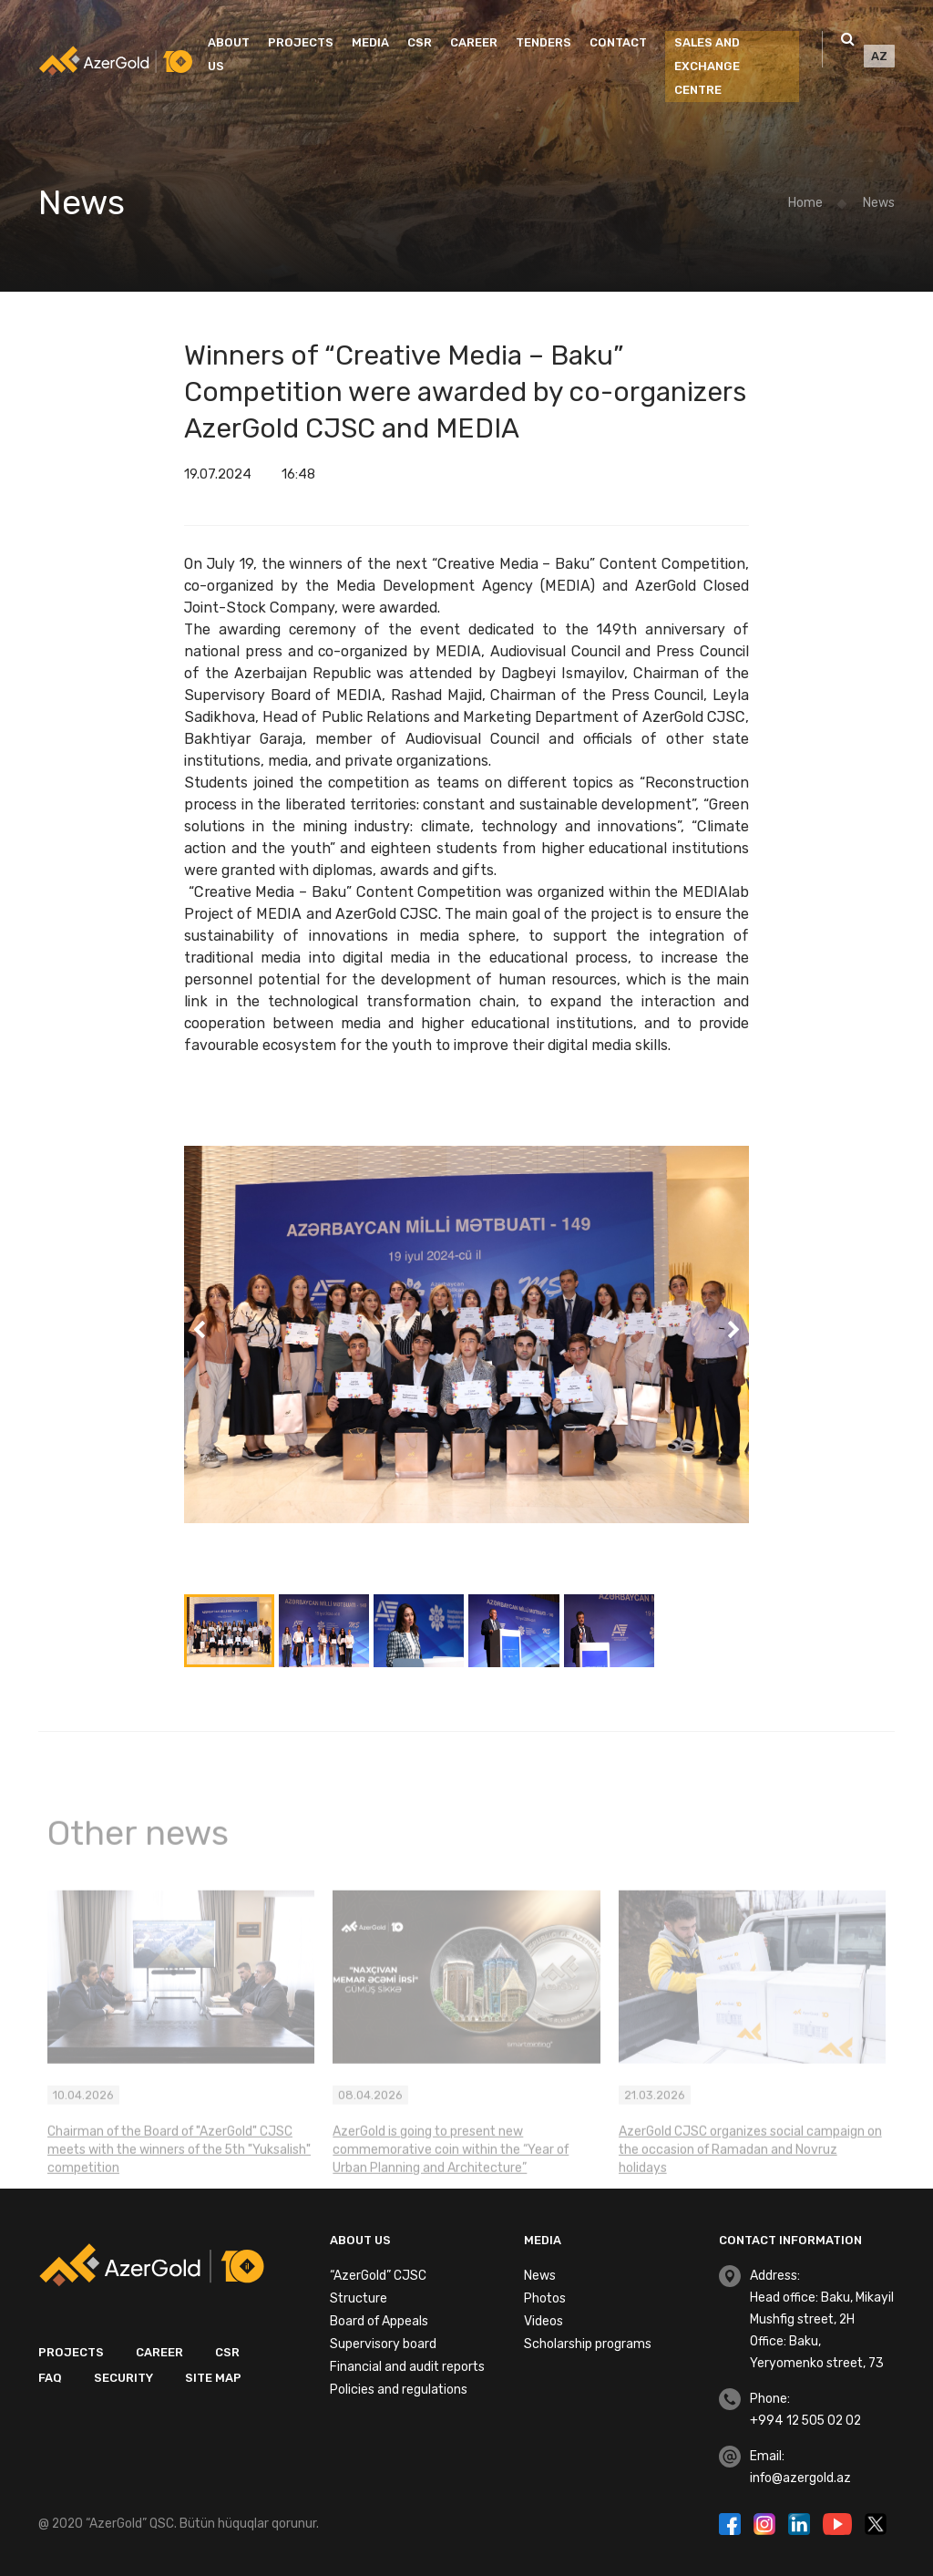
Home (805, 203)
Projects (300, 42)
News (879, 203)
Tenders (543, 42)
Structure (358, 2298)
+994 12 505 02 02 (805, 2420)
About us (229, 54)
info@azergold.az (800, 2478)
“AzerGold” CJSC (378, 2275)
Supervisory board (383, 2344)
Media (370, 42)
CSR (419, 42)
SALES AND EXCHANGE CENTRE (707, 66)
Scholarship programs (587, 2344)
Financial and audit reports (407, 2367)
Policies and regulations (398, 2389)
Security (123, 2378)
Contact (618, 42)
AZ (879, 56)
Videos (543, 2321)
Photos (545, 2298)
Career (473, 42)
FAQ (50, 2378)
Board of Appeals (379, 2321)
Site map (213, 2378)
